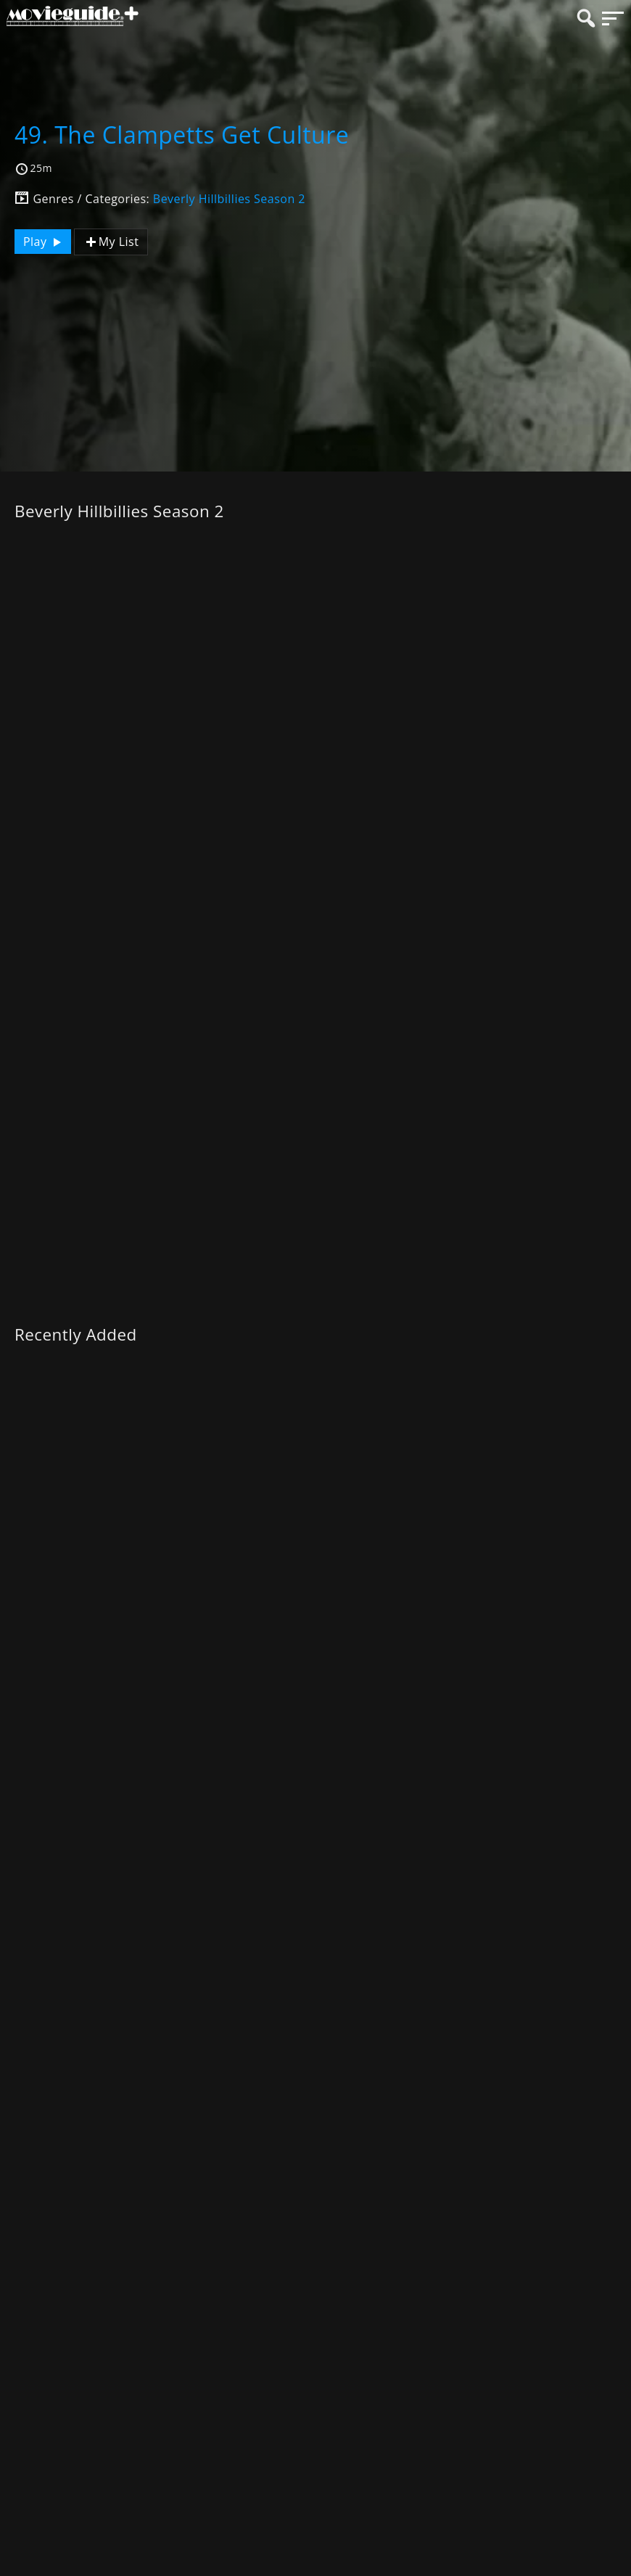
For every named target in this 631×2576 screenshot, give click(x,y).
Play (44, 242)
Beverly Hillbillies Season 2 (229, 199)
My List (111, 242)
